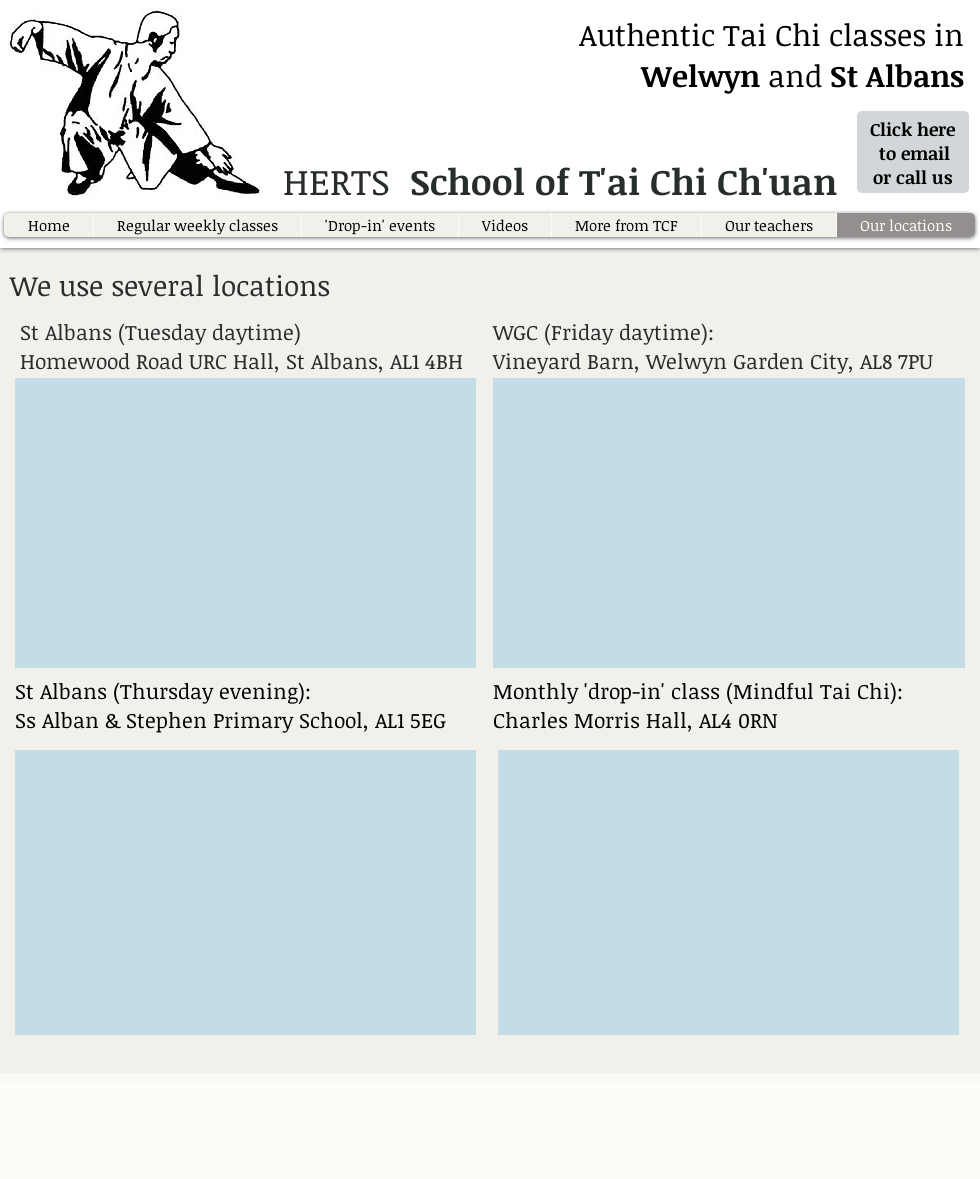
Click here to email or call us (915, 153)
